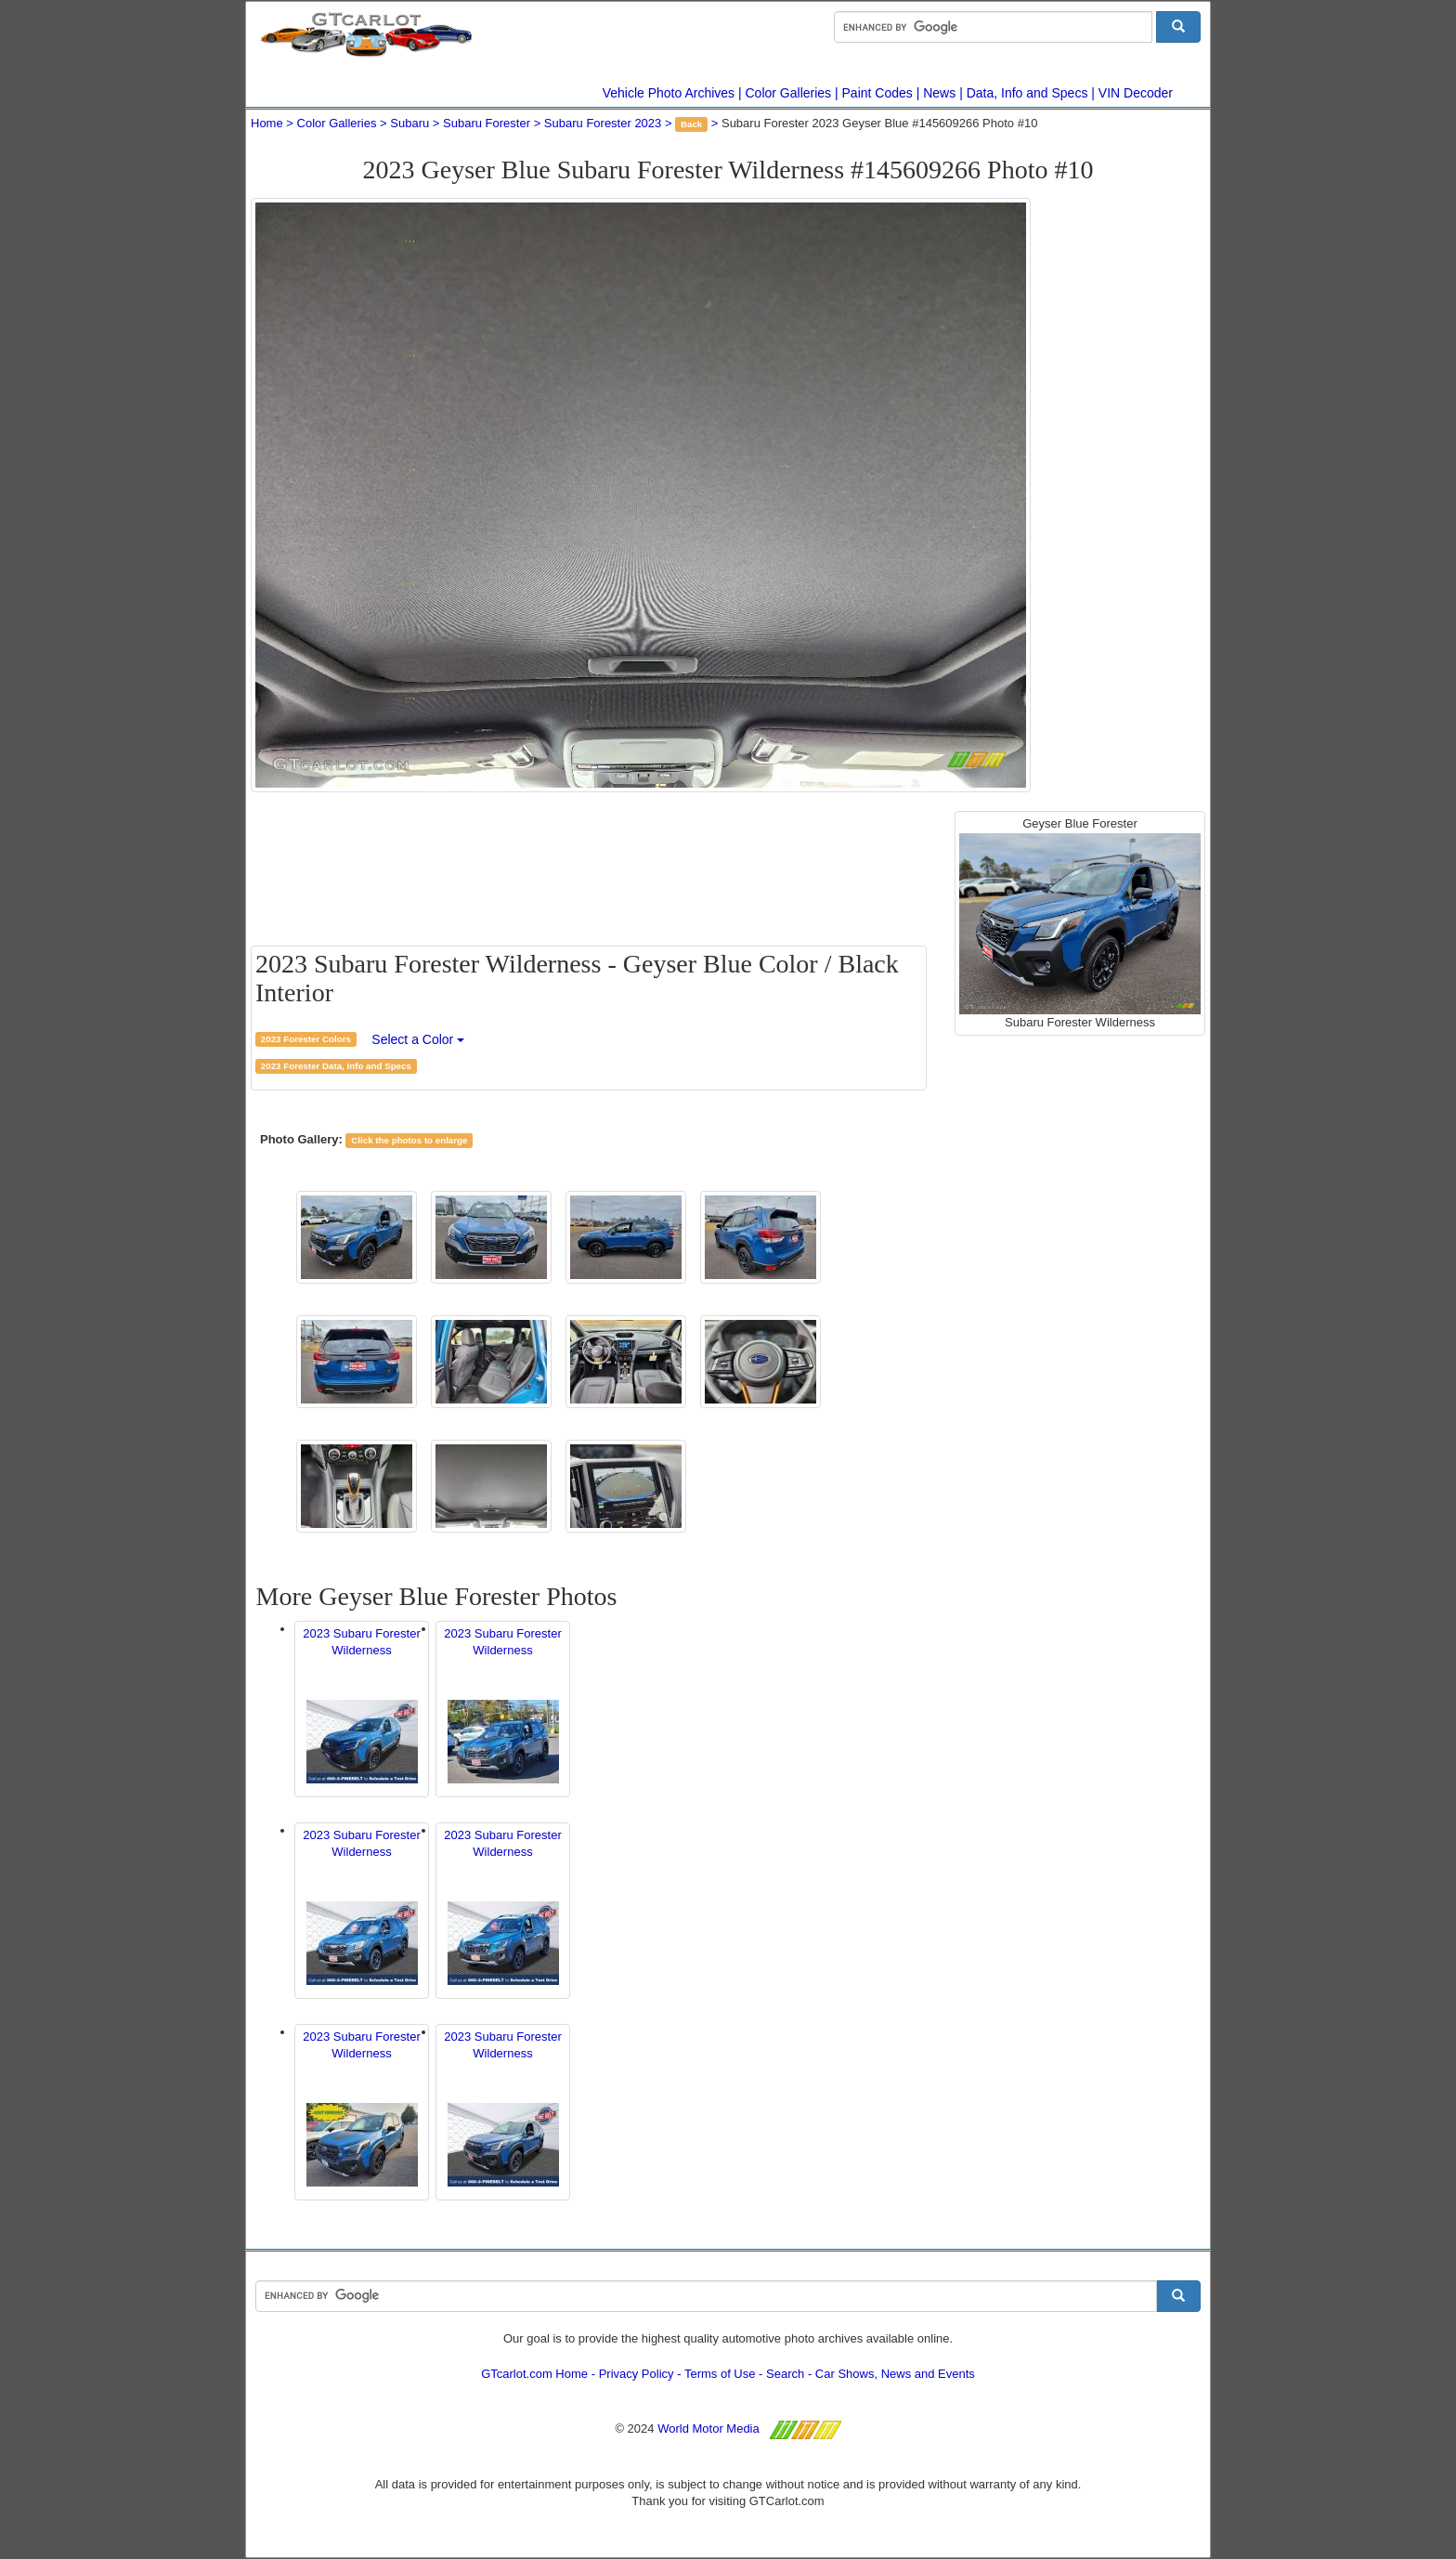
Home (267, 123)
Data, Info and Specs (1027, 92)
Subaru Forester (486, 123)
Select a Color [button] (417, 1039)
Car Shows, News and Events (895, 2374)
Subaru (409, 123)
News (939, 92)
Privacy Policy (636, 2374)
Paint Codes (877, 92)
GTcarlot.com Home (534, 2374)
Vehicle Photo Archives (668, 92)
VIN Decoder (1135, 92)
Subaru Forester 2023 (602, 123)
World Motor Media (708, 2428)
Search (785, 2374)
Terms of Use (720, 2374)
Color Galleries (789, 92)
